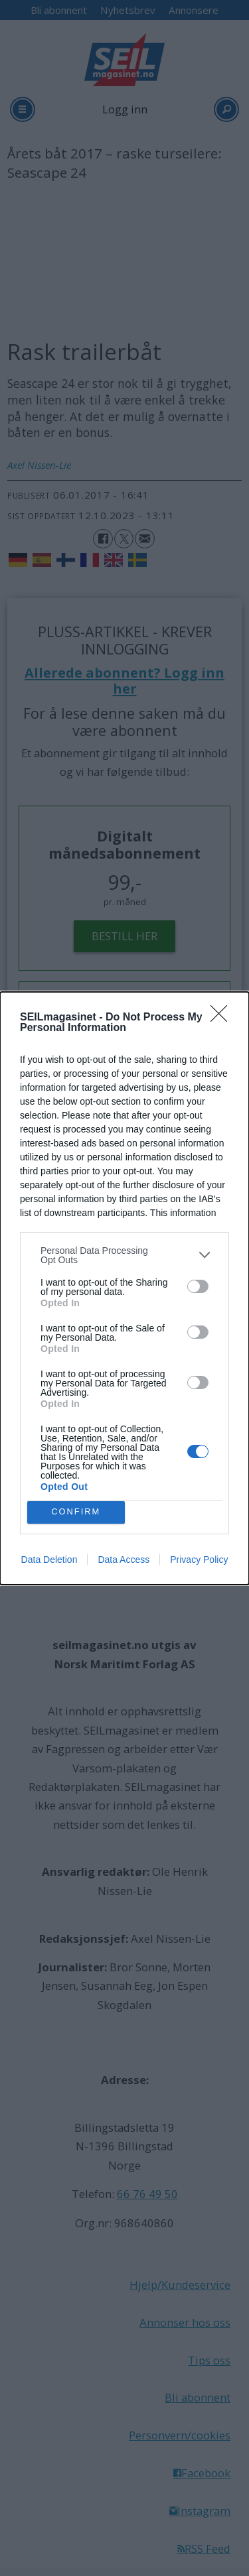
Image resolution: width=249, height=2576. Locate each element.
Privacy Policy (199, 1559)
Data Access (123, 1559)
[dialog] (124, 1288)
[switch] (197, 1286)
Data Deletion (49, 1559)
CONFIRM (76, 1511)
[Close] (223, 1017)
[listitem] (124, 1255)
